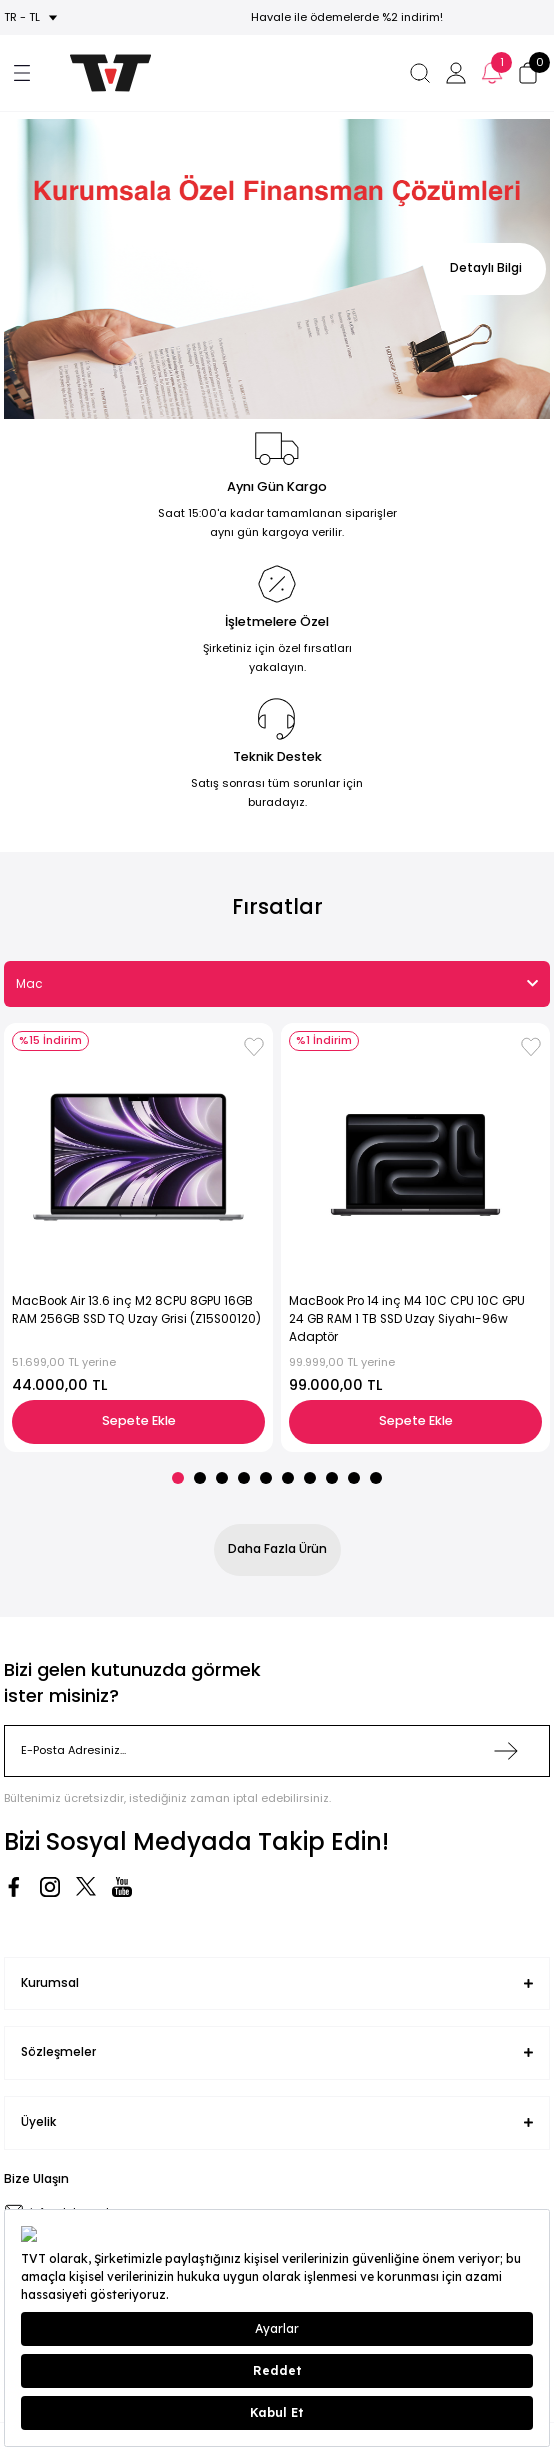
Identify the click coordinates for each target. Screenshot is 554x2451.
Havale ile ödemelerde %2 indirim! (347, 17)
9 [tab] (354, 1478)
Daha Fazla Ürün (277, 1549)
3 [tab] (222, 1478)
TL (34, 17)
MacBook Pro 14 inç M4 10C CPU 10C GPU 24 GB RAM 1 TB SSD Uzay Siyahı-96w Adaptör (407, 1319)
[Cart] (528, 73)
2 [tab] (200, 1478)
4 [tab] (244, 1478)
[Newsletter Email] (277, 1751)
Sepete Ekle (139, 1420)
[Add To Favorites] (254, 1047)
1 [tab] (178, 1478)
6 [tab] (288, 1478)
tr (10, 17)
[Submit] (506, 1751)
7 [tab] (310, 1478)
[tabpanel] (277, 269)
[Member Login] (456, 73)
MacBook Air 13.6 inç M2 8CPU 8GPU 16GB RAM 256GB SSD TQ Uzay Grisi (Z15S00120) (136, 1310)
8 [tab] (332, 1478)
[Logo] (100, 73)
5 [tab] (266, 1478)
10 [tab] (376, 1478)
